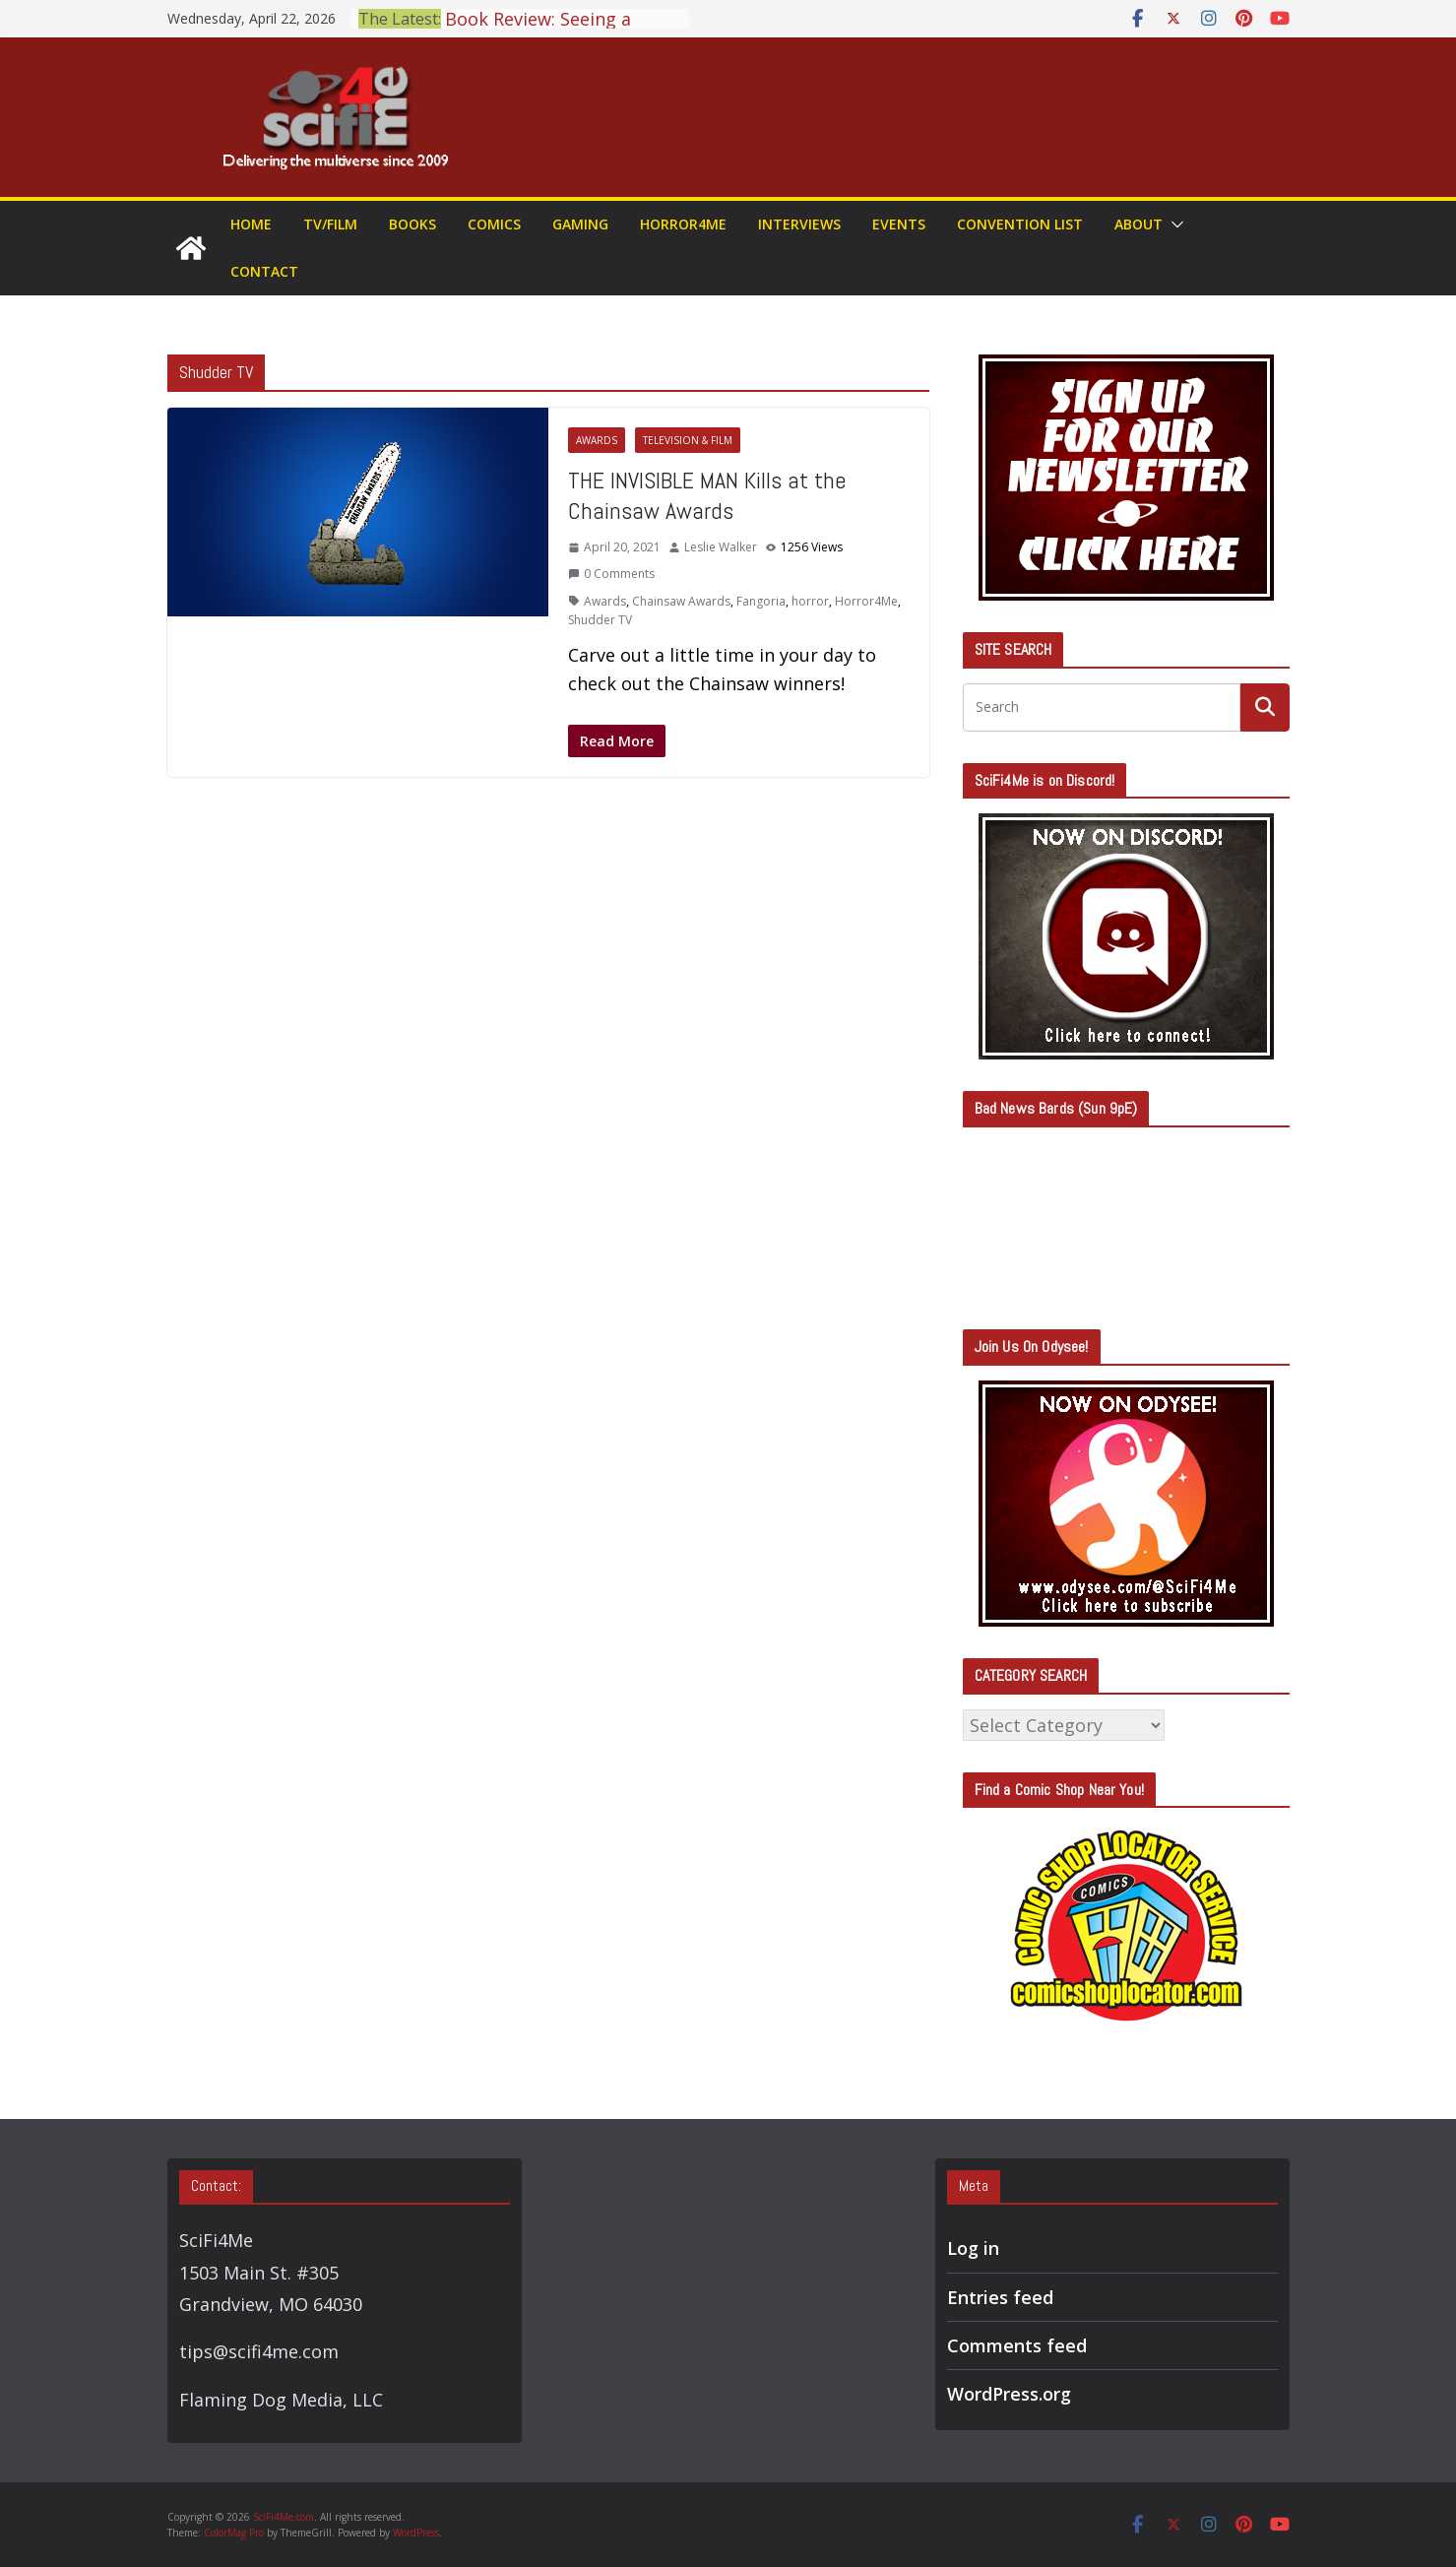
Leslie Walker (720, 547)
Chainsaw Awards (681, 601)
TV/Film (330, 224)
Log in (973, 2248)
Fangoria (761, 601)
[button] (1173, 224)
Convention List (1020, 224)
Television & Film (687, 440)
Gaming (580, 224)
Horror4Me (683, 224)
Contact (264, 271)
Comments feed (1017, 2345)
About (1138, 224)
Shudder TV (600, 619)
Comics (494, 224)
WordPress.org (1009, 2394)
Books (412, 224)
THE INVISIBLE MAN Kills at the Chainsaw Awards (707, 495)
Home (251, 224)
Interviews (799, 224)
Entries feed (1000, 2297)
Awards (596, 440)
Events (898, 224)
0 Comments (611, 573)
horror (810, 601)
